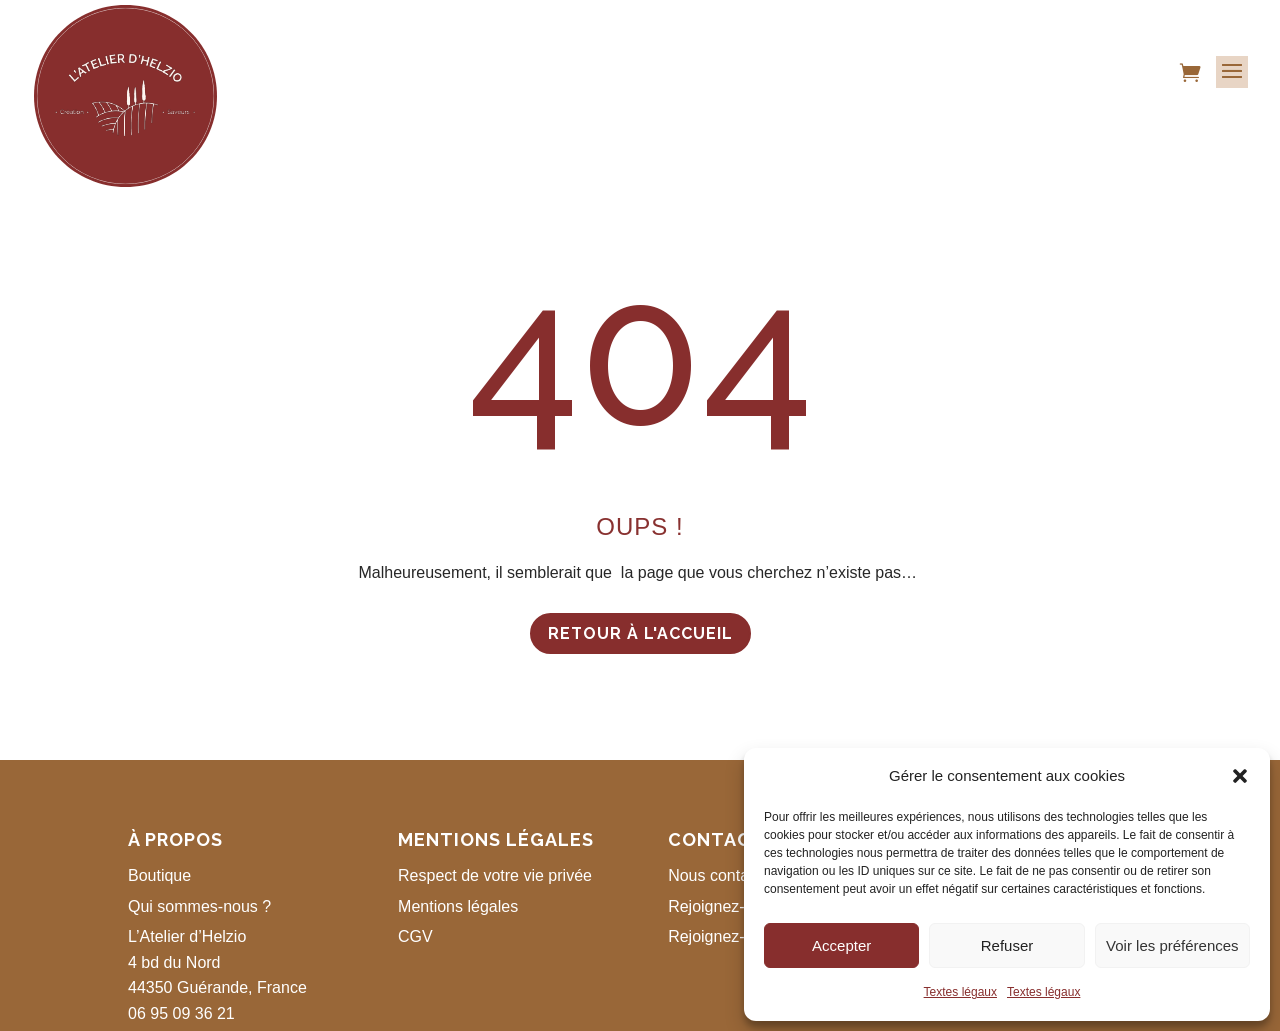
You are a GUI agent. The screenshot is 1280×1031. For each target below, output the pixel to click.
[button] (1240, 776)
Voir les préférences (1172, 945)
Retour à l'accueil (640, 633)
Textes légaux (960, 992)
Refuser (1007, 945)
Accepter (841, 945)
